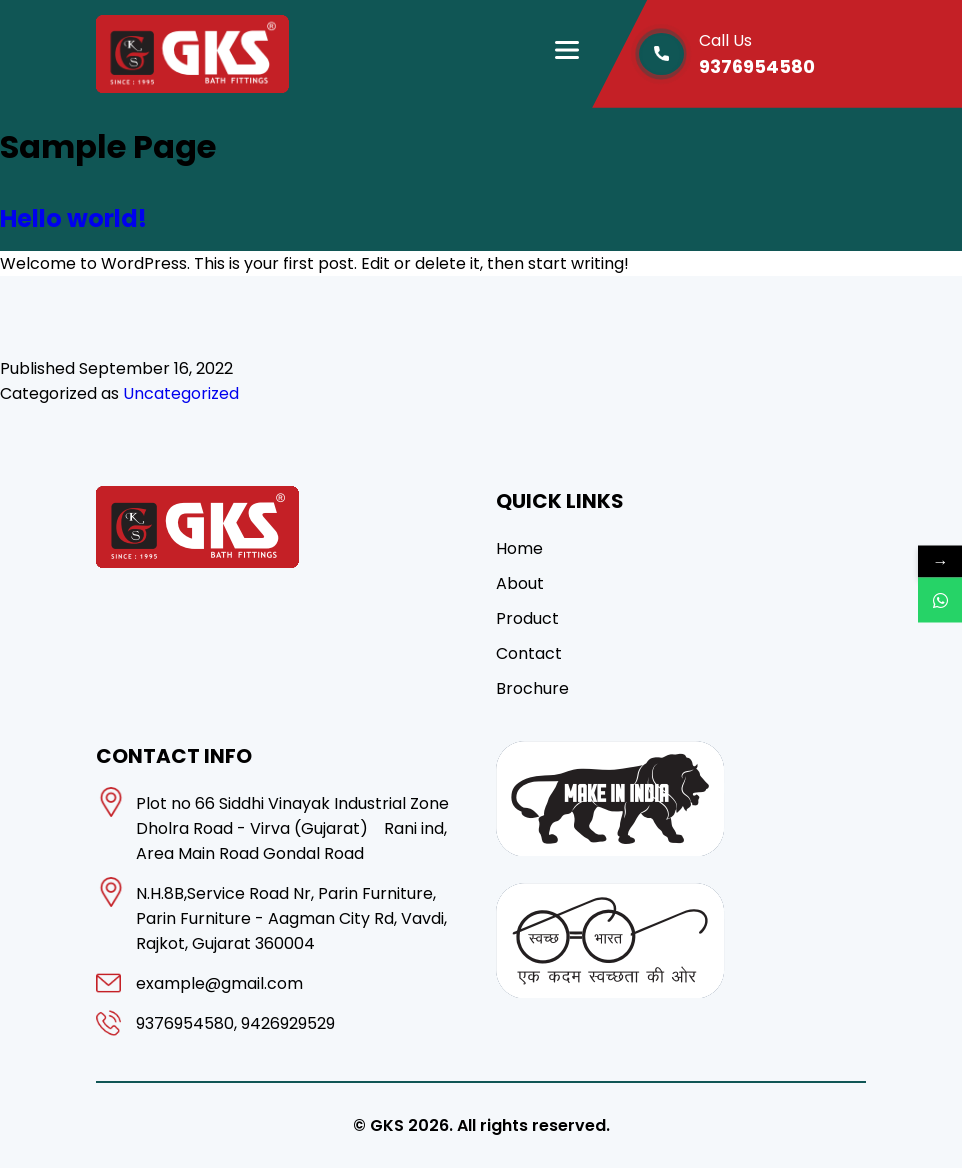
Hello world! (73, 218)
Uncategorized (181, 393)
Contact (529, 653)
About (520, 583)
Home (519, 548)
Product (527, 618)
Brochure (532, 688)
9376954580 (782, 53)
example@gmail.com (219, 983)
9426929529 (288, 1023)
